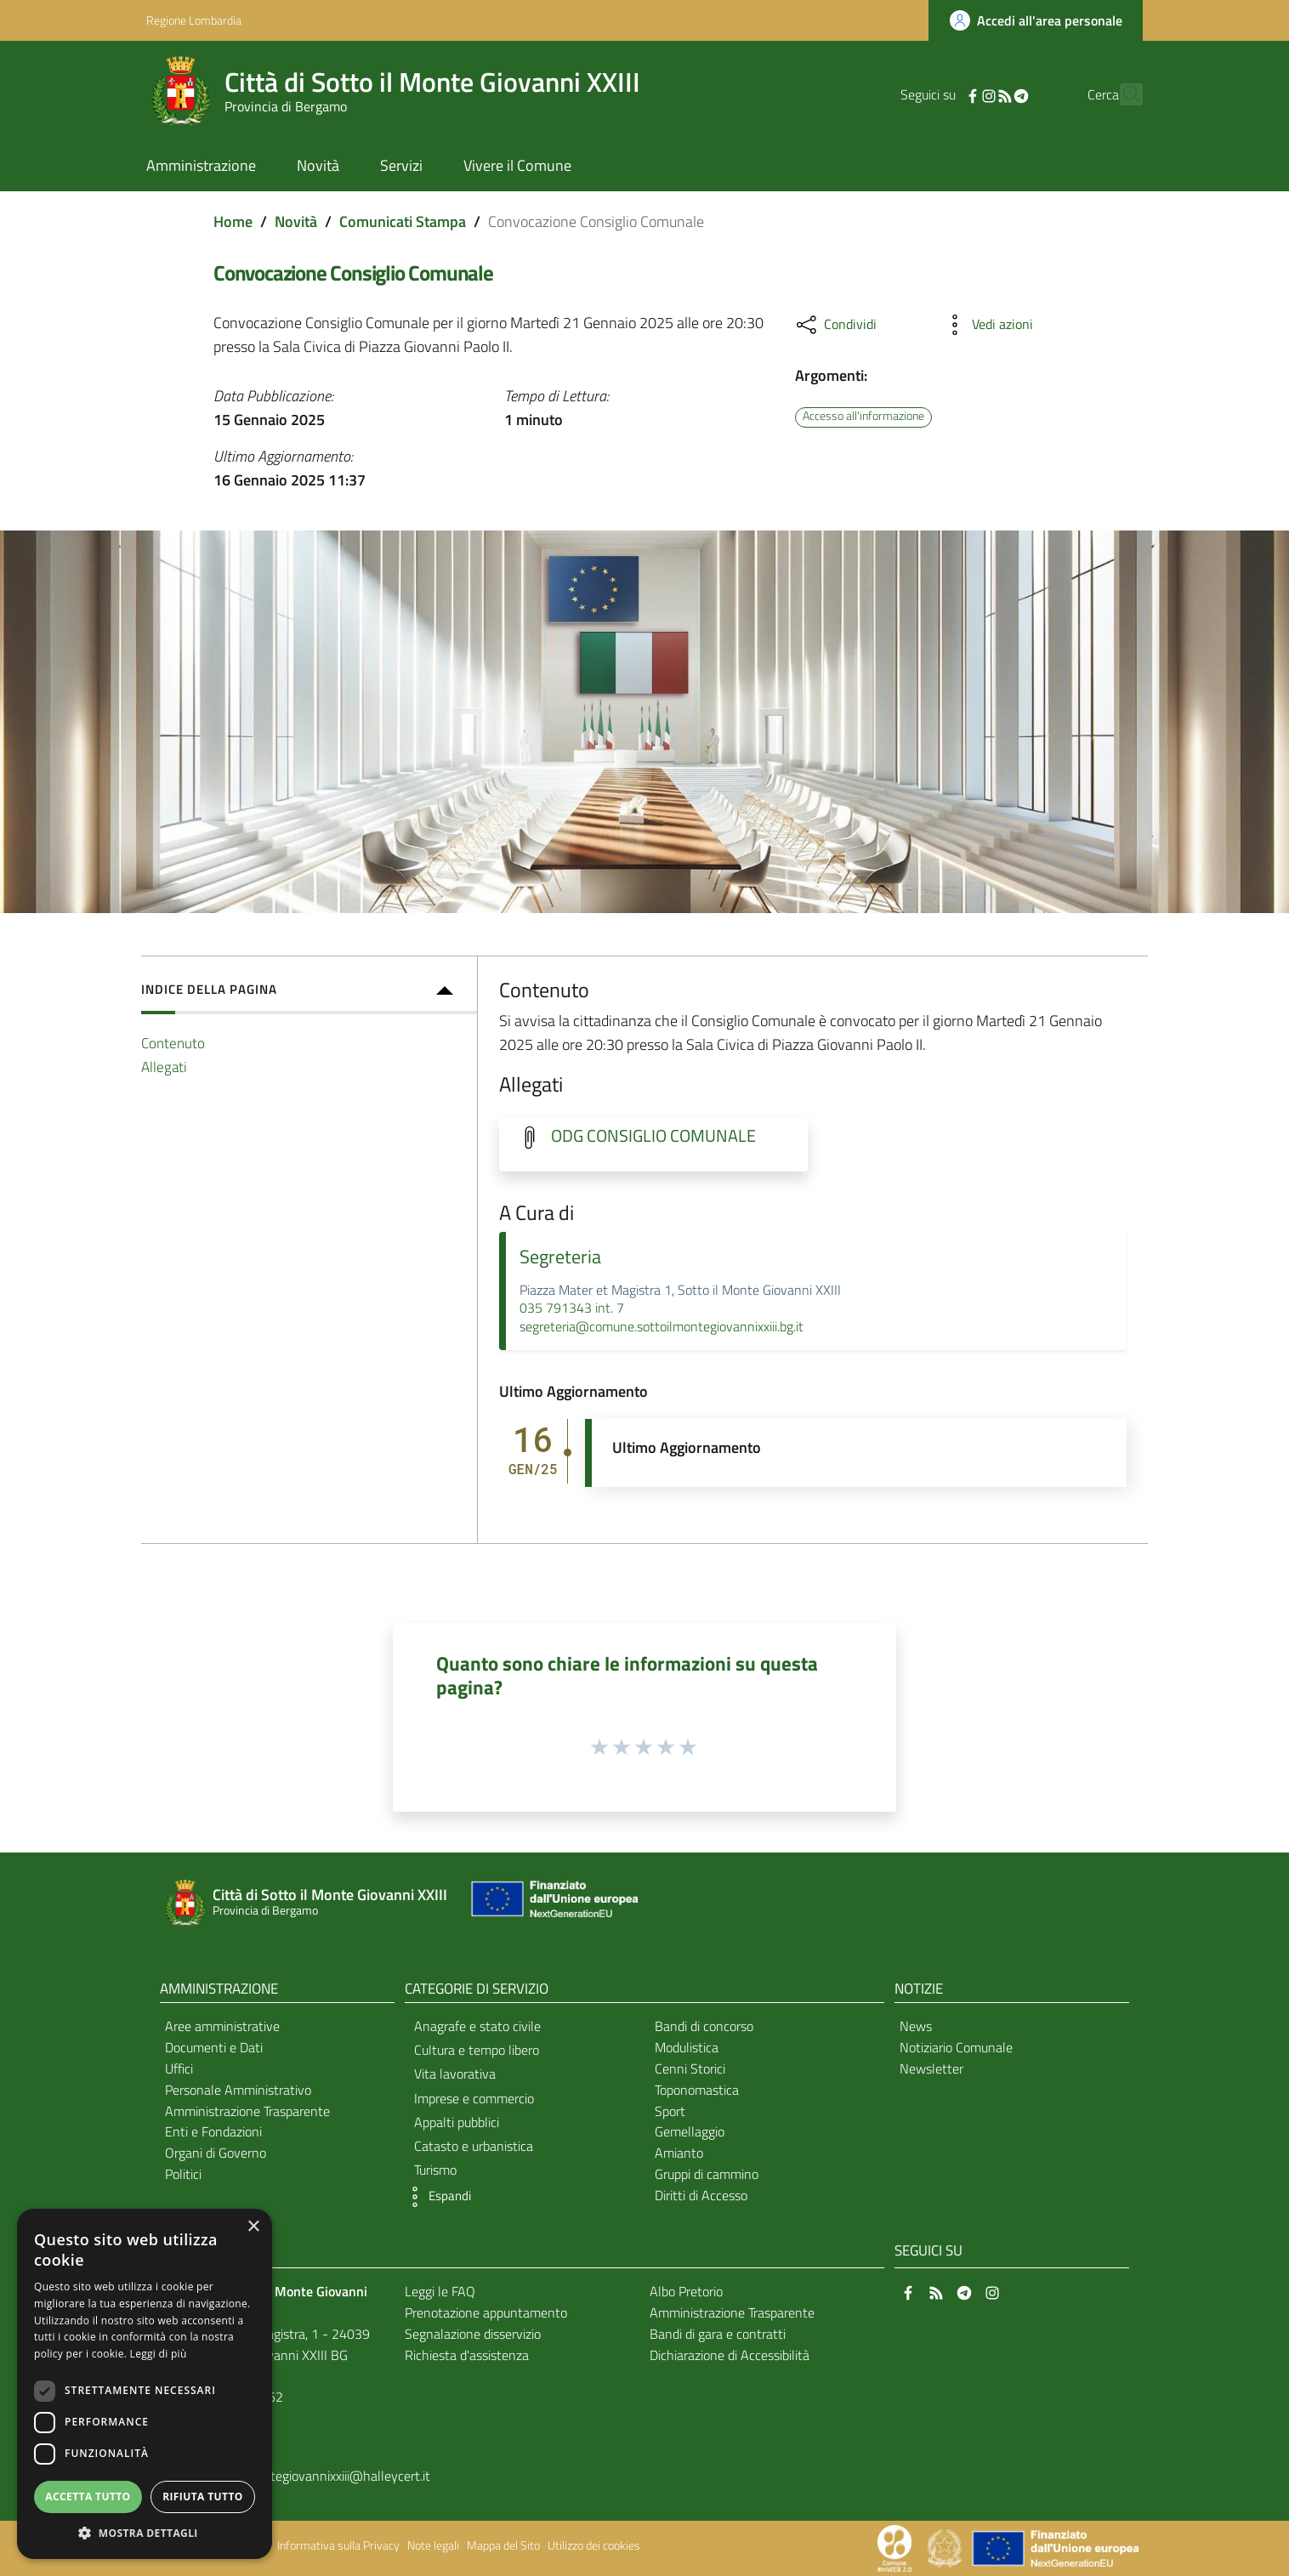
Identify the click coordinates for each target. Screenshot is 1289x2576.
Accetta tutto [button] (87, 2496)
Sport (670, 2111)
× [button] (253, 2227)
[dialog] (144, 2384)
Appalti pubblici (456, 2122)
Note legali (433, 2545)
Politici (183, 2174)
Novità (296, 221)
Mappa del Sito (503, 2545)
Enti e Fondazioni (213, 2131)
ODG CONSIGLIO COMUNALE (653, 1136)
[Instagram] (959, 94)
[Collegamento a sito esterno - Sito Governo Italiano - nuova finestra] (946, 2547)
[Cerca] (1122, 94)
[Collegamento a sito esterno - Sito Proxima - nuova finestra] (894, 2547)
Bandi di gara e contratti (718, 2334)
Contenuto (173, 1042)
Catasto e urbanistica (473, 2146)
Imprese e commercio (474, 2098)
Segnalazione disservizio (473, 2334)
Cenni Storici (690, 2068)
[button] (436, 2196)
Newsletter (931, 2068)
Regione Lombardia (193, 20)
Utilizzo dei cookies (594, 2545)
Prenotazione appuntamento (486, 2312)
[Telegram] (991, 94)
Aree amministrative (222, 2026)
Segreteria (560, 1256)
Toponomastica (697, 2090)
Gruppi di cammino (706, 2174)
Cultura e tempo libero (476, 2050)
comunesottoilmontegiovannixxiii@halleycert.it (297, 2475)
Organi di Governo (215, 2152)
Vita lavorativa (455, 2073)
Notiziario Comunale (956, 2047)
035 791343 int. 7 (572, 1307)
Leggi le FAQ (440, 2291)
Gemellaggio (689, 2131)
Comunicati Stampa (402, 221)
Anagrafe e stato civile (477, 2026)
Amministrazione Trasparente (247, 2111)
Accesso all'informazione (863, 416)
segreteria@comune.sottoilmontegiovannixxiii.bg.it (661, 1326)
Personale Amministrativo (238, 2090)
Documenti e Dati (214, 2047)
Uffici (179, 2068)
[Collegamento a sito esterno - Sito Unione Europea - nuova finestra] (553, 1903)
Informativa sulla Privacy (338, 2545)
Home (233, 221)
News (916, 2026)
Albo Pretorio (686, 2291)
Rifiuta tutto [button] (202, 2496)
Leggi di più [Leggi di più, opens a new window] (158, 2353)
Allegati (164, 1066)
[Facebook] (942, 94)
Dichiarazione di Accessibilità (729, 2355)
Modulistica (686, 2047)
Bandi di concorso (704, 2026)
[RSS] (975, 94)
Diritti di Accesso (701, 2195)
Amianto (679, 2152)
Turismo (435, 2169)
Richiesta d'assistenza (467, 2355)
